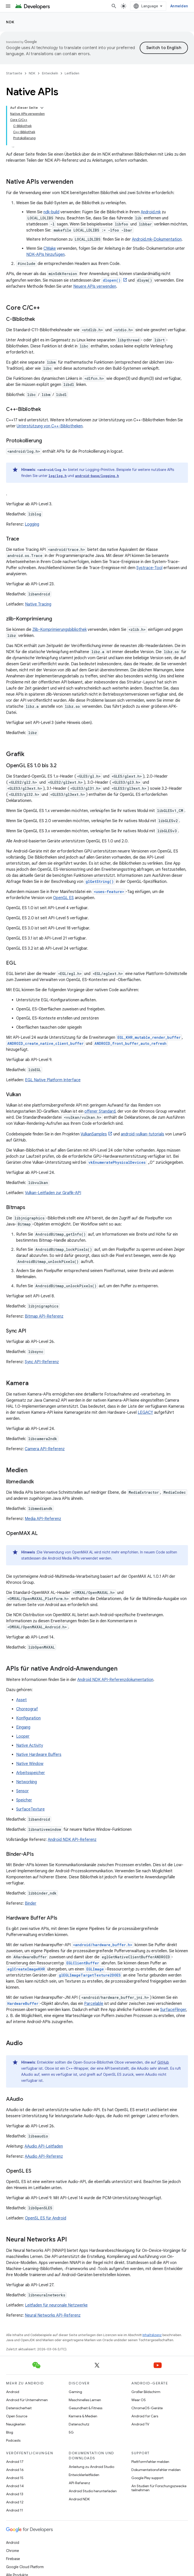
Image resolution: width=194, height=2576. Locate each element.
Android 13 (14, 2494)
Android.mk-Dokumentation (157, 239)
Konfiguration (28, 1718)
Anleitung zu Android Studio (91, 2466)
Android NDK (79, 2499)
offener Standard (99, 1111)
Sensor (22, 1791)
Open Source (16, 2416)
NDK (10, 22)
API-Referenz (79, 2483)
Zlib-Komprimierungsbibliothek (59, 629)
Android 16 (15, 2469)
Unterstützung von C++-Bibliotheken (50, 426)
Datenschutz (79, 2424)
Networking (26, 1781)
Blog (9, 2432)
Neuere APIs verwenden (94, 286)
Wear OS (138, 2400)
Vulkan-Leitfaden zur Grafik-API (53, 1192)
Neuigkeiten (16, 2424)
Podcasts (13, 2440)
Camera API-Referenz (45, 1448)
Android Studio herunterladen (93, 2491)
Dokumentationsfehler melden (156, 2469)
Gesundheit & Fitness (85, 2408)
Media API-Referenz (43, 1518)
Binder (30, 1903)
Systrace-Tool (149, 567)
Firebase (13, 2559)
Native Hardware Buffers (38, 1754)
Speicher (24, 1800)
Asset (21, 1699)
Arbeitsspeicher (30, 1772)
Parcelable (93, 2003)
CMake (49, 248)
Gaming (75, 2392)
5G (71, 2432)
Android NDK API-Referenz (72, 1839)
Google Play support (147, 2478)
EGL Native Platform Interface (53, 1080)
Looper (23, 1736)
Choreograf (27, 1709)
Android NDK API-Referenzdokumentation (115, 1679)
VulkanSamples (94, 1134)
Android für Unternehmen (27, 2400)
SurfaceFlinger (173, 2009)
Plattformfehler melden (150, 2461)
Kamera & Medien (83, 2416)
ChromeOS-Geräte (147, 2408)
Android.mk (151, 212)
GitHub (163, 2062)
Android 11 (14, 2510)
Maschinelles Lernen (85, 2400)
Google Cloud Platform (25, 2567)
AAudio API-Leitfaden (44, 2146)
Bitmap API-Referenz (44, 1316)
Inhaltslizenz (152, 2335)
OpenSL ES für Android (45, 2218)
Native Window (29, 1763)
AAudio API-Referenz (44, 2156)
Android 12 (14, 2502)
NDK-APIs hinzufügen (45, 254)
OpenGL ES (63, 897)
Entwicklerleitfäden (84, 2475)
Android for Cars (144, 2416)
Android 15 (14, 2478)
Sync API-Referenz (42, 1361)
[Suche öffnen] (114, 6)
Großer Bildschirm (145, 2392)
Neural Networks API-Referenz (53, 2315)
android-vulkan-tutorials (142, 1134)
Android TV (140, 2424)
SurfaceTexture (30, 1809)
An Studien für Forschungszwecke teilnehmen (158, 2488)
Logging (32, 524)
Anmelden (179, 6)
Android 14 (15, 2486)
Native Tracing (38, 604)
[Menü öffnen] (8, 6)
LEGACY (145, 1412)
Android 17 (14, 2461)
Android (12, 2392)
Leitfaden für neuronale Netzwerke (56, 2305)
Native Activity (29, 1745)
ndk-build (51, 212)
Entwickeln (50, 73)
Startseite (14, 73)
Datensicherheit (19, 2408)
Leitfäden (72, 73)
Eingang (23, 1727)
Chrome (12, 2550)
